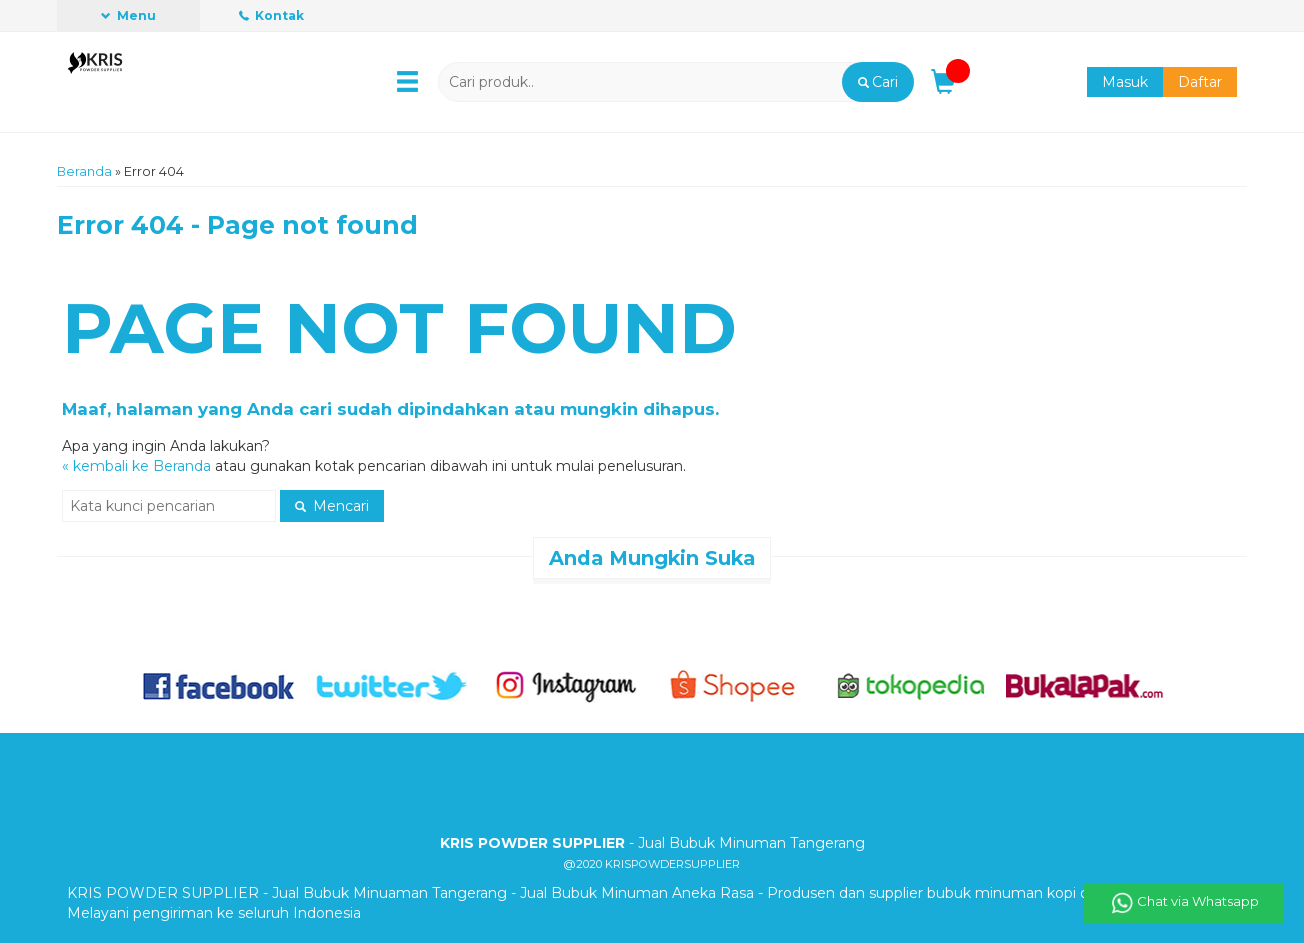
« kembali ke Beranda (136, 466)
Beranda (84, 171)
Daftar (1200, 82)
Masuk (1125, 82)
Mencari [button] (332, 506)
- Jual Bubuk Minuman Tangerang (652, 843)
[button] (877, 82)
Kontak (271, 15)
